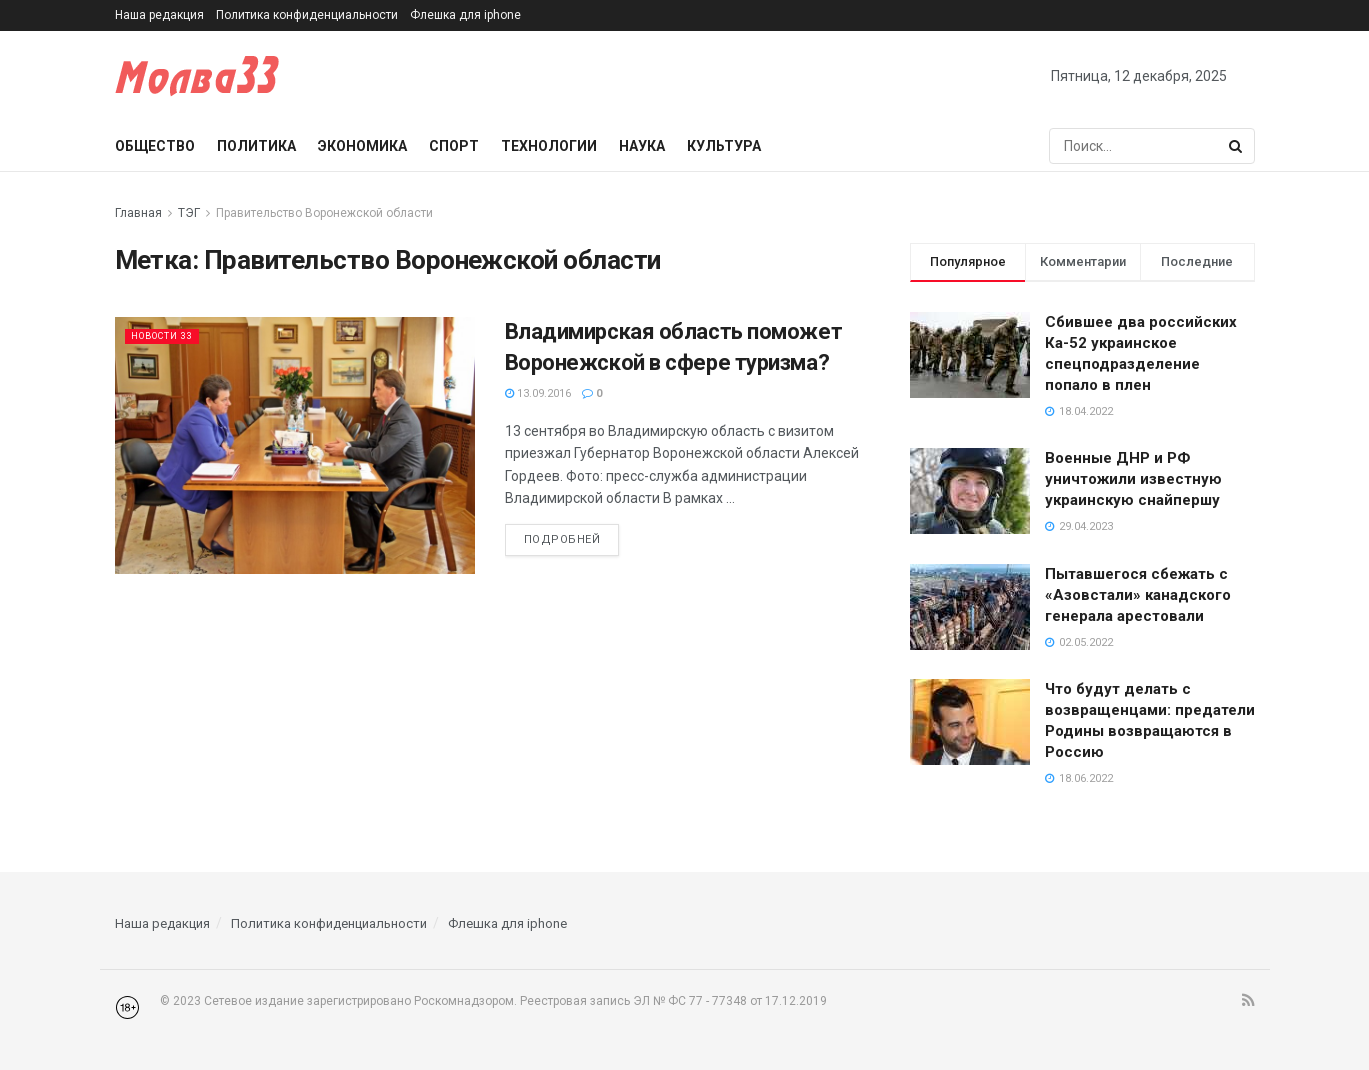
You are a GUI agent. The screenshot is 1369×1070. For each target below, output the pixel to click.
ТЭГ (189, 213)
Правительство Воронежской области (324, 213)
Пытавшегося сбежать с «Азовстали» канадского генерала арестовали (1138, 595)
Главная (138, 213)
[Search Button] (1237, 146)
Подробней (562, 539)
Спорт (454, 146)
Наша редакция (159, 15)
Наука (642, 146)
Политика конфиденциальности (307, 15)
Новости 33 (170, 335)
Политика (256, 146)
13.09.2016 (538, 393)
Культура (724, 146)
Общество (155, 146)
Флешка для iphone (465, 15)
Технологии (549, 146)
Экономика (362, 146)
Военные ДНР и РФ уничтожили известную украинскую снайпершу (1133, 479)
